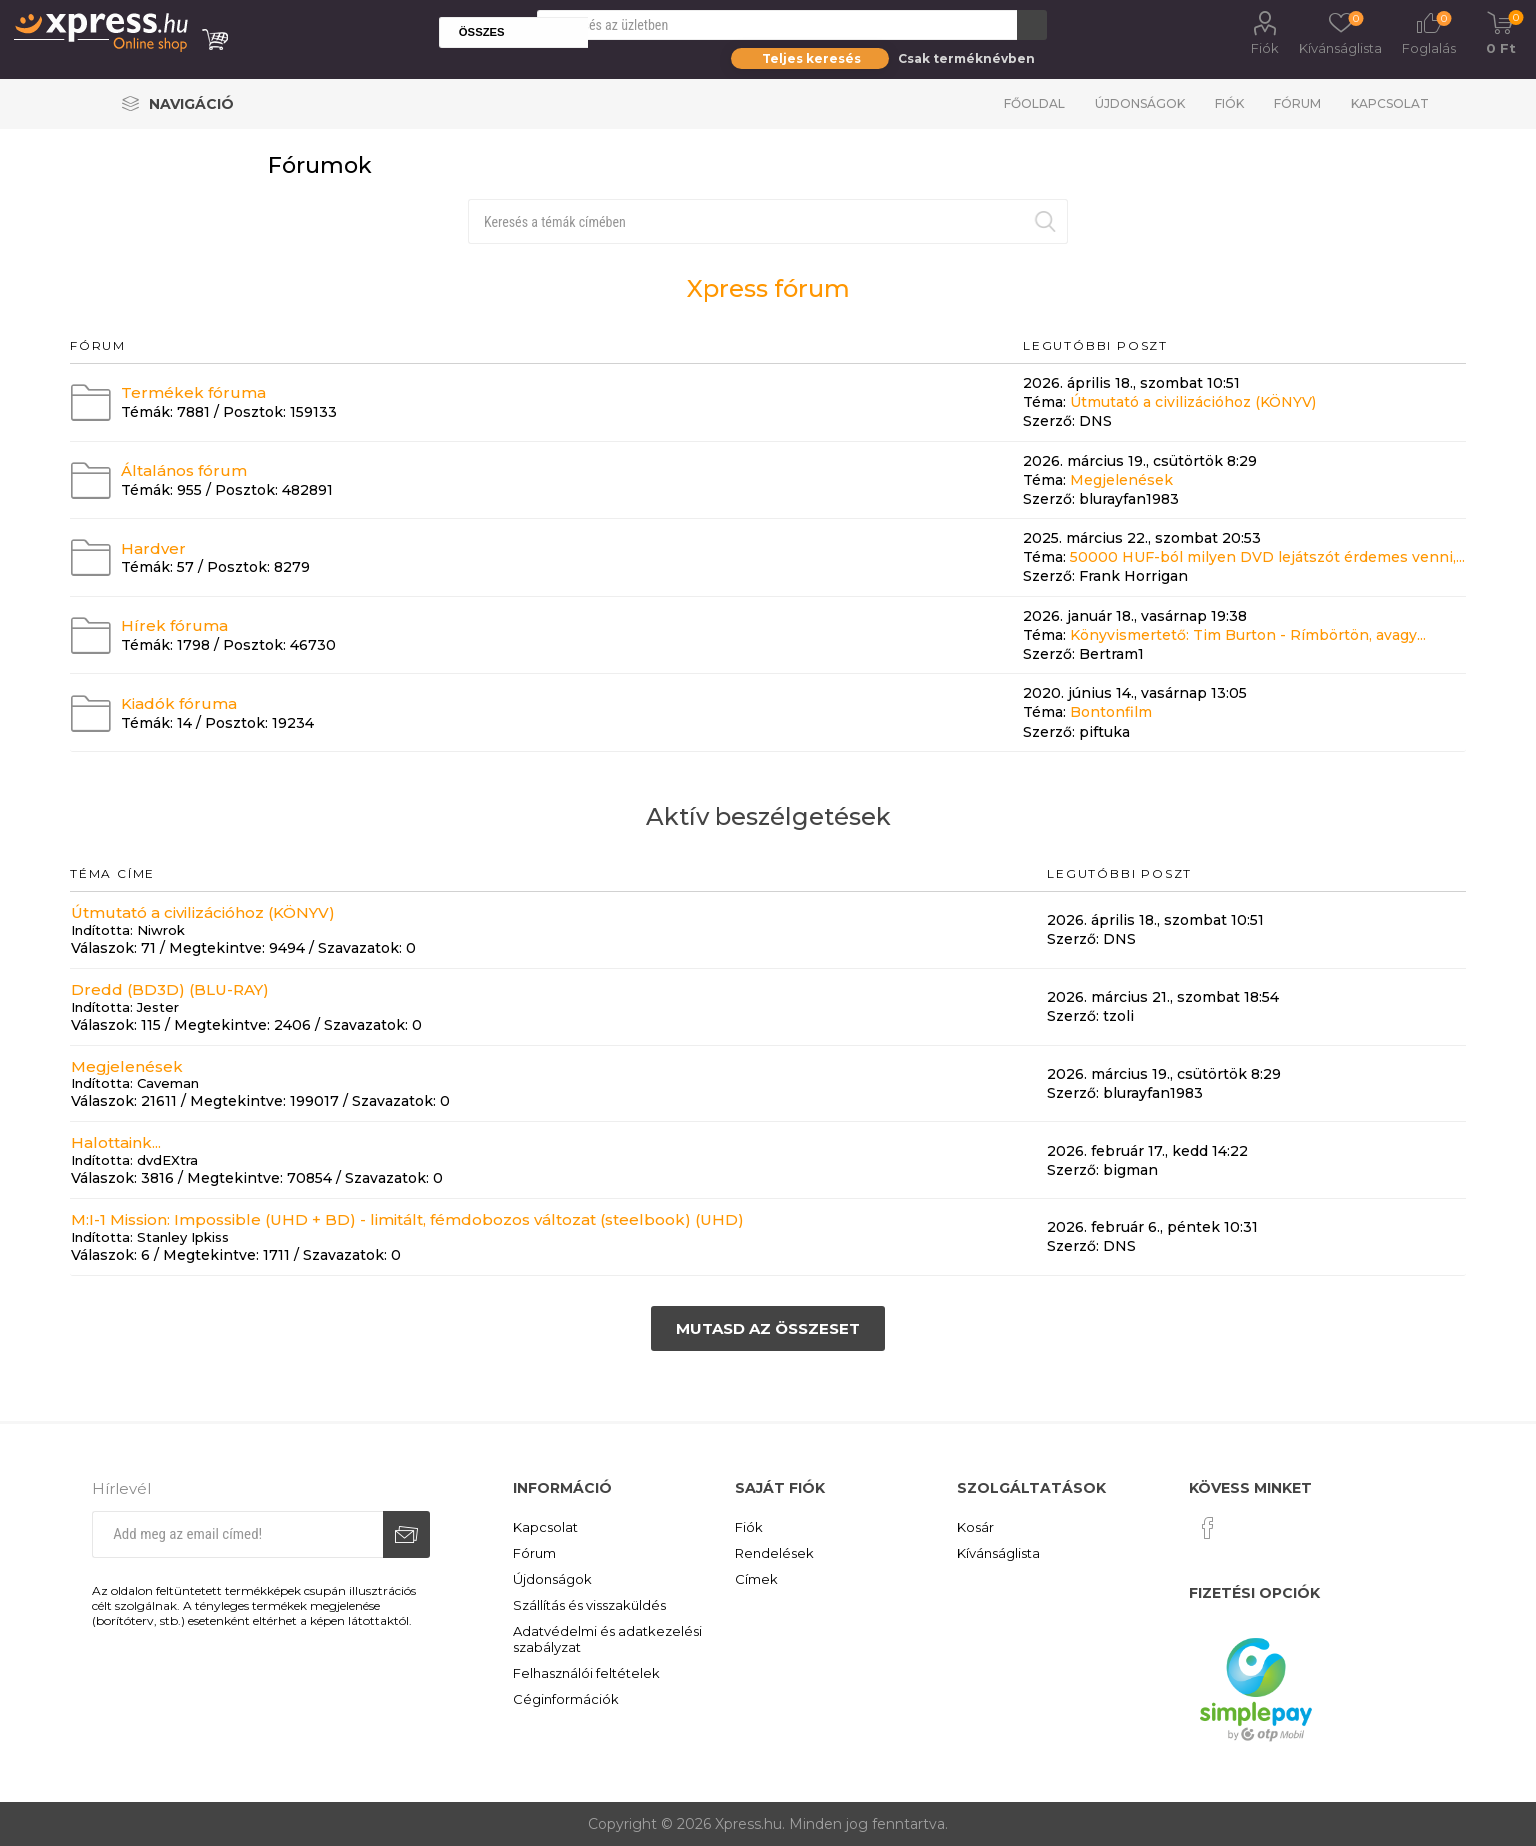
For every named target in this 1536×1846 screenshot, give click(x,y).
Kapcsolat (1390, 103)
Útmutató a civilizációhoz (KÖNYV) (1193, 402)
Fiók (1265, 48)
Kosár (975, 1527)
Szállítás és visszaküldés (589, 1605)
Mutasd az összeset (768, 1328)
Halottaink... (116, 1142)
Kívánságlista (998, 1553)
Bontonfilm (1111, 713)
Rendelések (774, 1553)
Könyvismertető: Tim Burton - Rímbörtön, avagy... (1248, 635)
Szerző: (1049, 422)
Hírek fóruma (174, 625)
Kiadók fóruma (179, 703)
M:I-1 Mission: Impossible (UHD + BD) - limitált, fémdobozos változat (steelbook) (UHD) (407, 1219)
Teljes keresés (811, 58)
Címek (756, 1579)
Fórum (1297, 103)
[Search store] (777, 25)
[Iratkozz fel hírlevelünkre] (237, 1534)
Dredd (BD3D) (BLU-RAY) (170, 989)
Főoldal (1034, 103)
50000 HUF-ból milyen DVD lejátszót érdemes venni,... (1267, 557)
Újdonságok (1140, 103)
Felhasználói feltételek (586, 1673)
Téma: (1044, 402)
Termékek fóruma (193, 392)
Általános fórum (184, 470)
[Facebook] (1208, 1528)
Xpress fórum (768, 288)
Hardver (153, 547)
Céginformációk (566, 1699)
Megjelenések (1121, 480)
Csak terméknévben (966, 58)
